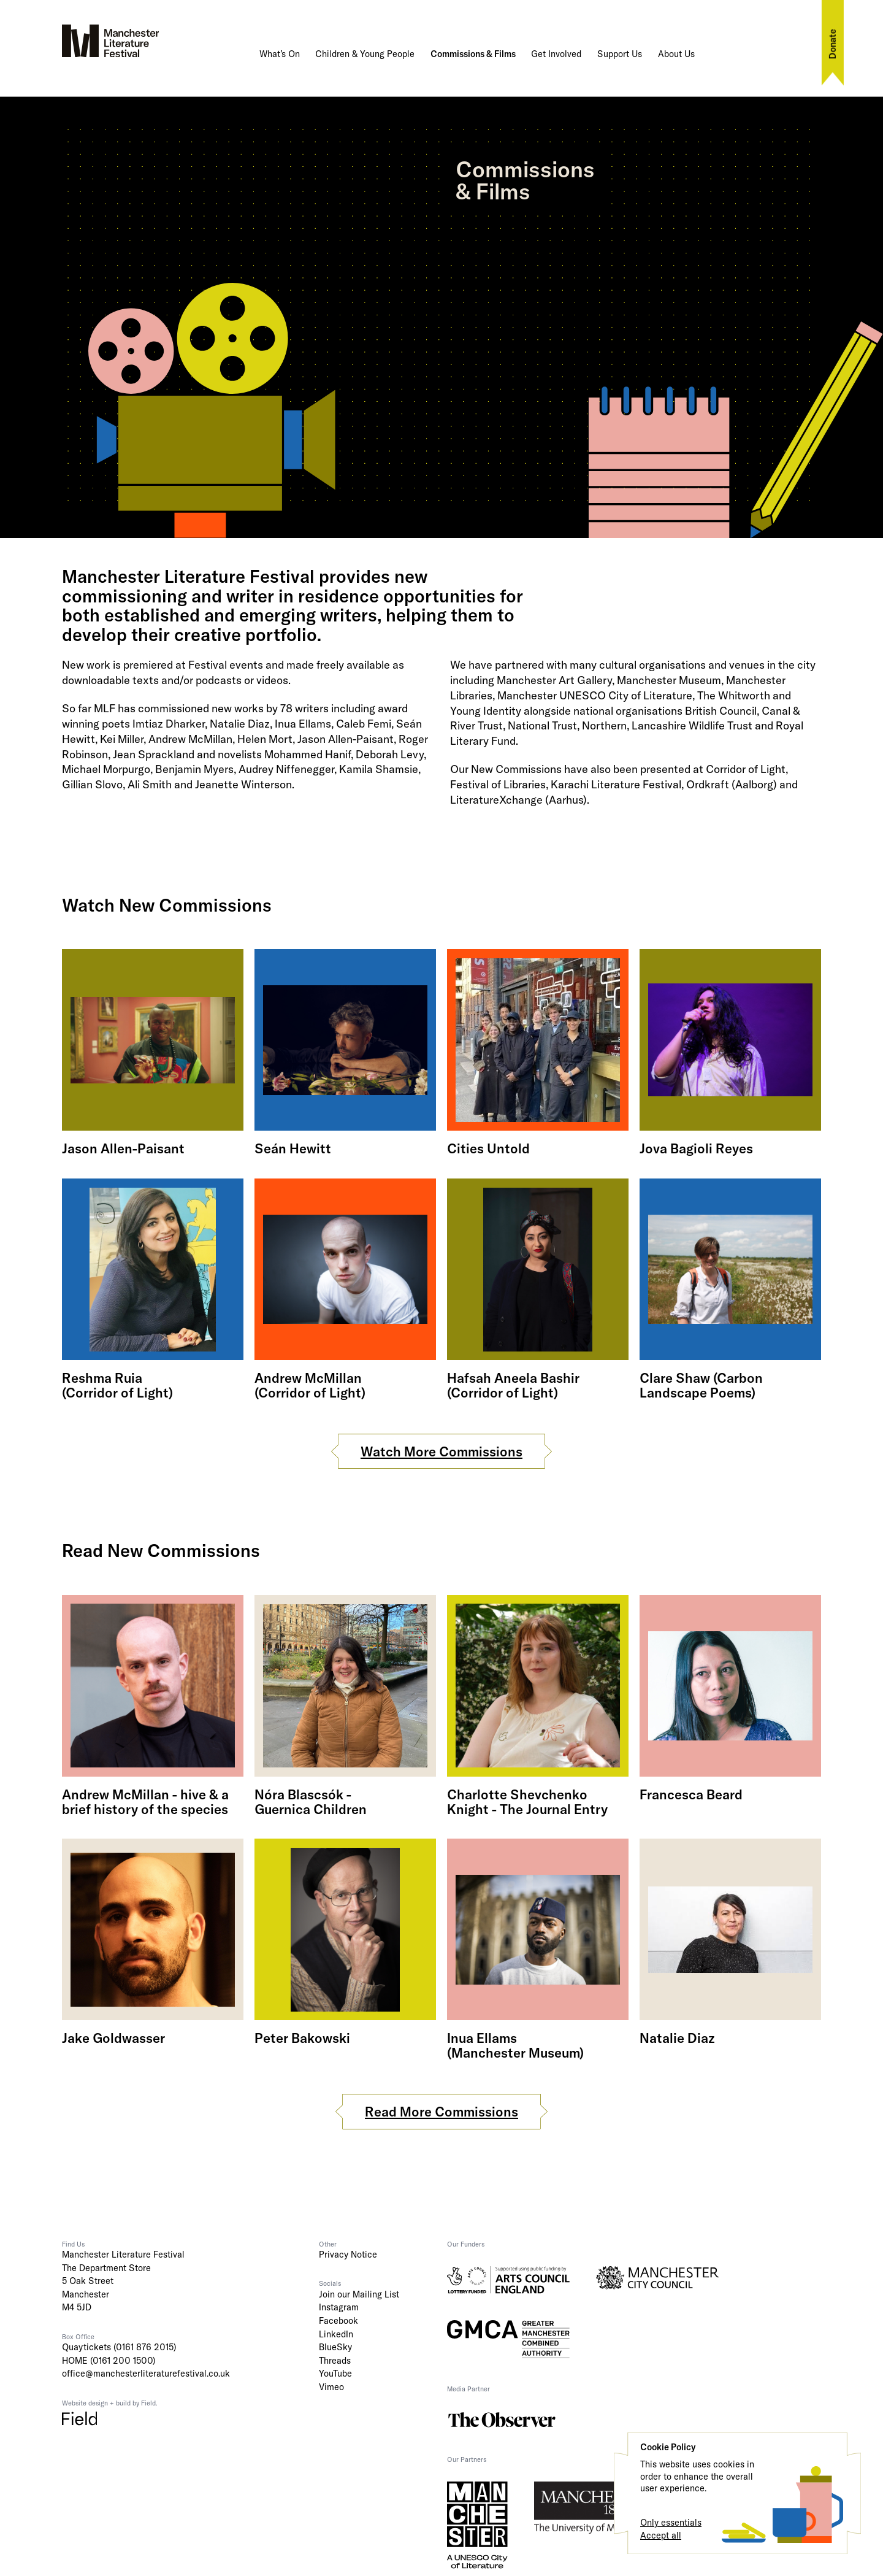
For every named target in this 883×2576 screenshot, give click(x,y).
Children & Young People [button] (365, 54)
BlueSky (335, 2347)
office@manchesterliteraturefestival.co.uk (146, 2373)
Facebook (338, 2320)
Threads (335, 2360)
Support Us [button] (619, 54)
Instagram (339, 2307)
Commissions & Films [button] (473, 54)
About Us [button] (676, 54)
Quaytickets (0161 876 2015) (119, 2347)
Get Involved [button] (556, 54)
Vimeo (331, 2387)
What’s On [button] (279, 54)
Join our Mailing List (359, 2294)
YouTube (335, 2373)
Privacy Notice (348, 2254)
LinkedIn (336, 2334)
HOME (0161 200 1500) (109, 2360)
